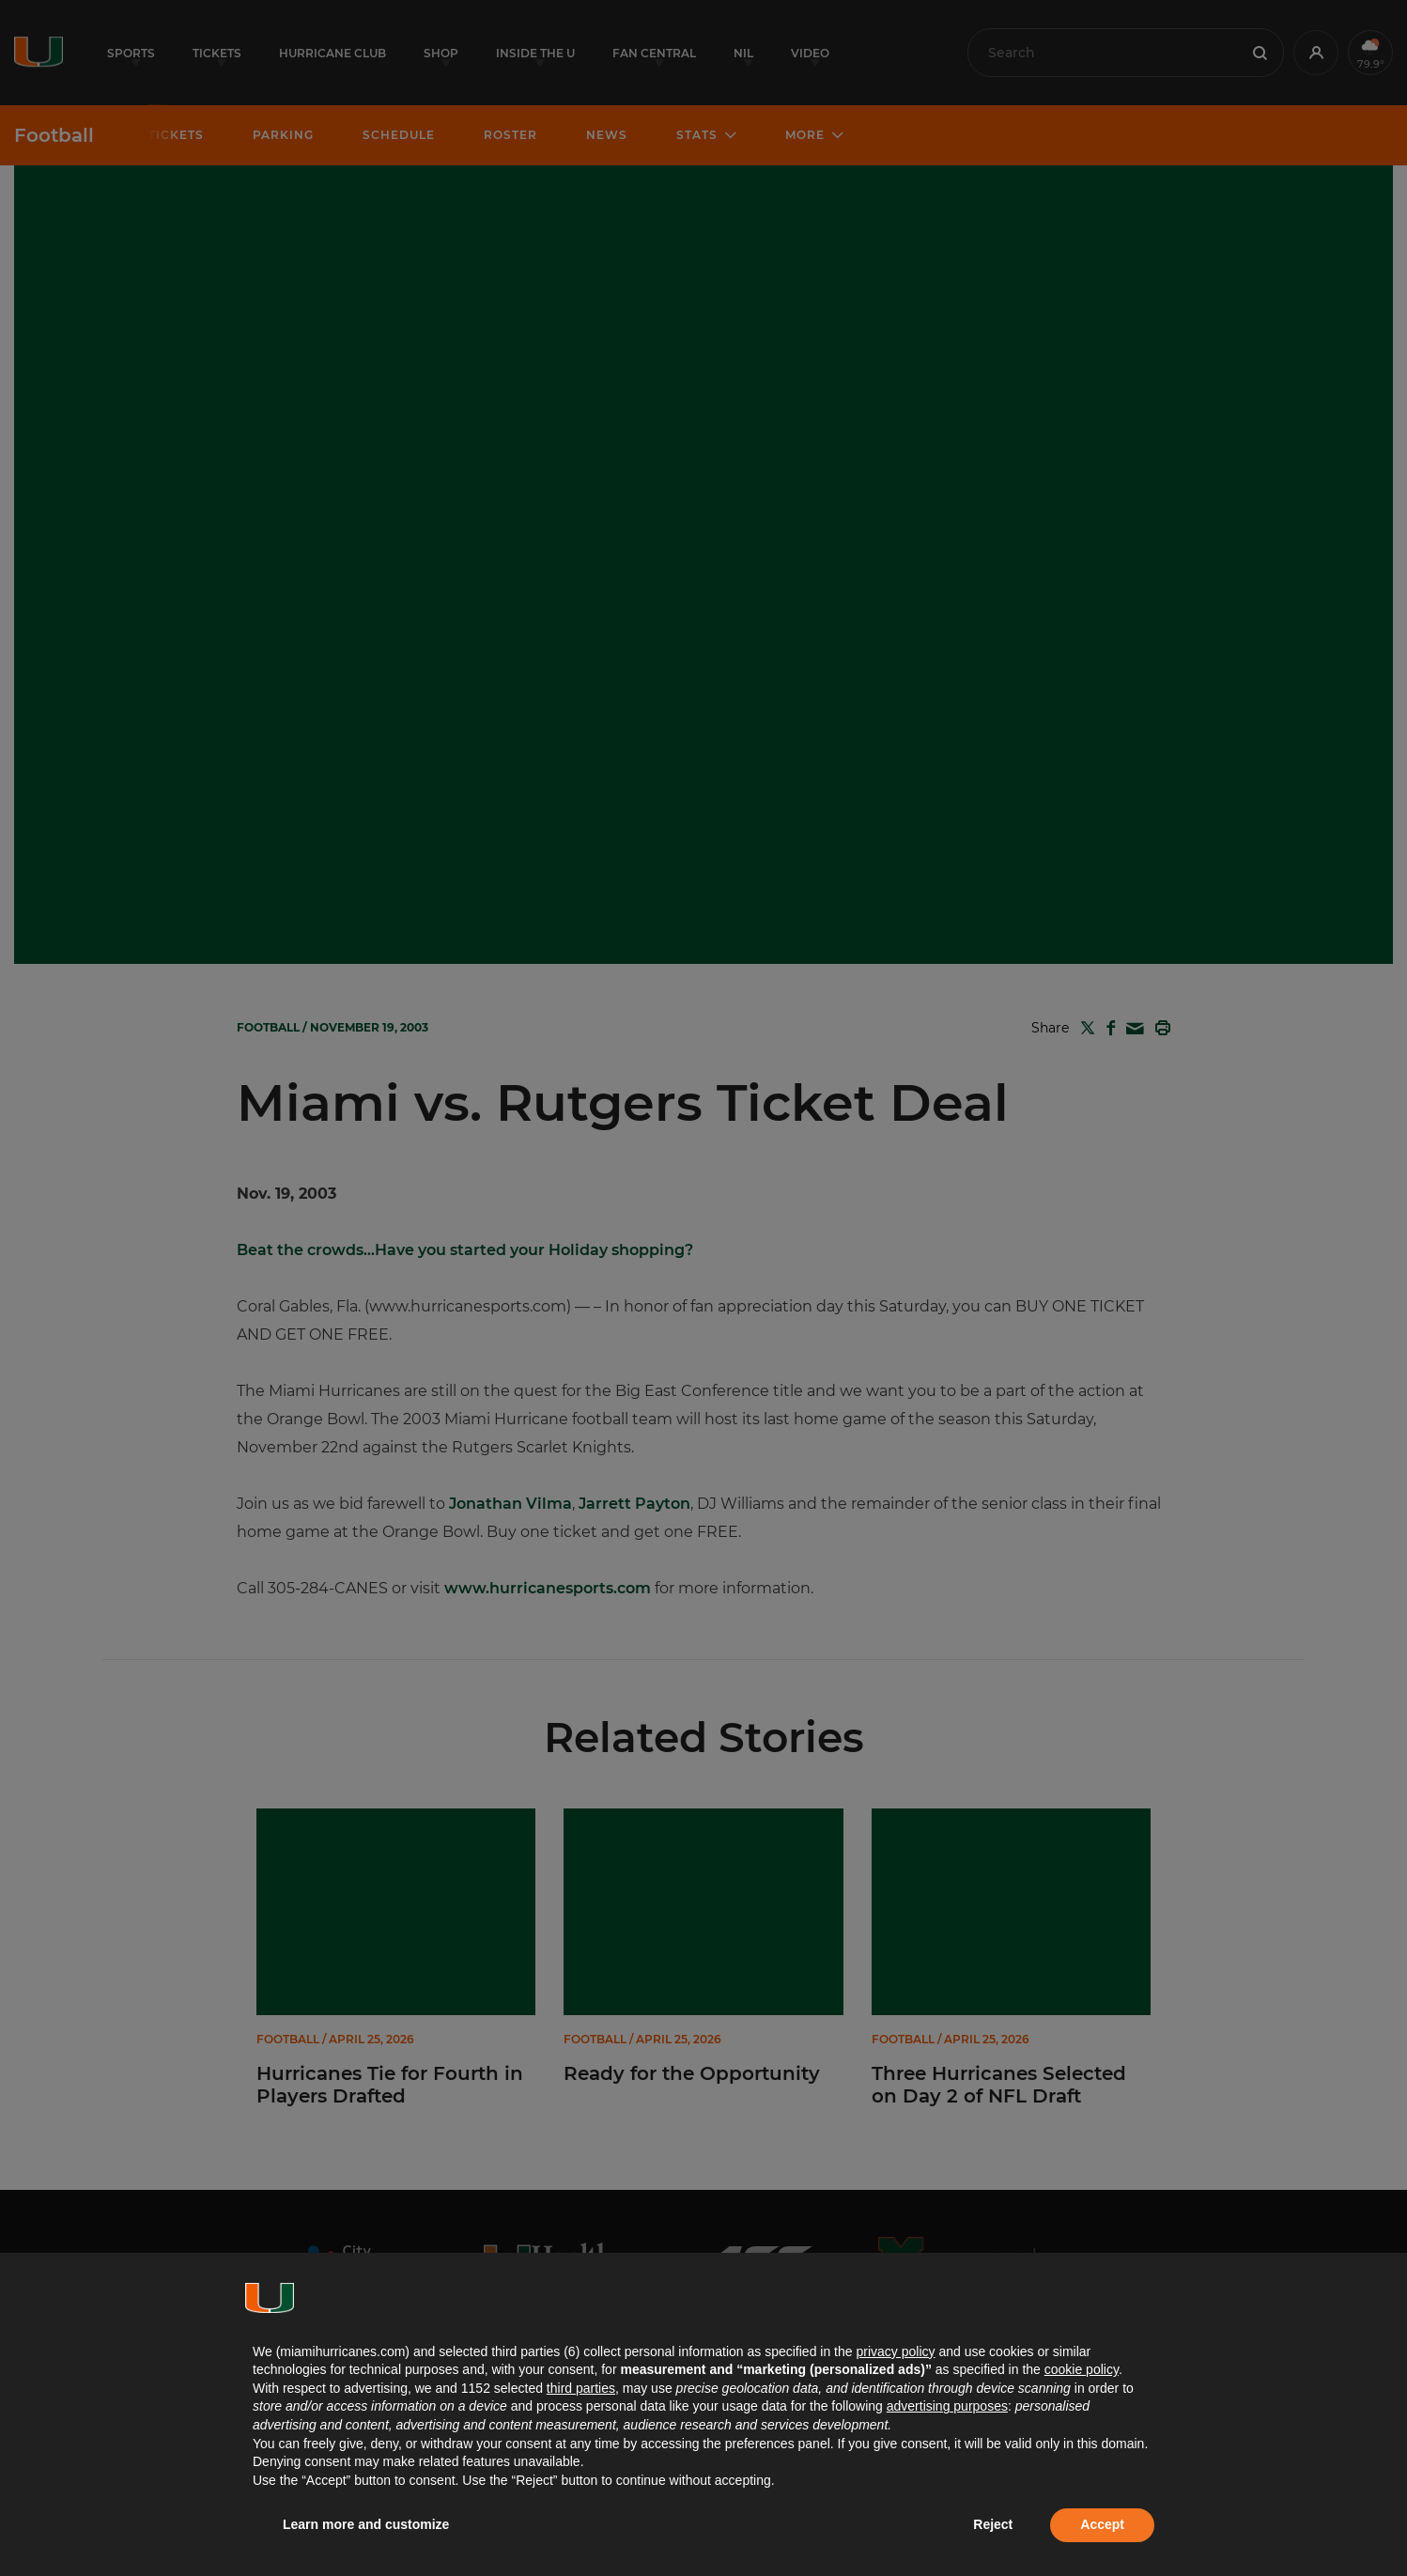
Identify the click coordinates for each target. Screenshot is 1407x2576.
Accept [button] (1102, 2524)
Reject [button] (993, 2524)
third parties (581, 2388)
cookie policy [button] (1081, 2369)
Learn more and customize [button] (366, 2524)
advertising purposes (947, 2405)
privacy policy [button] (895, 2351)
